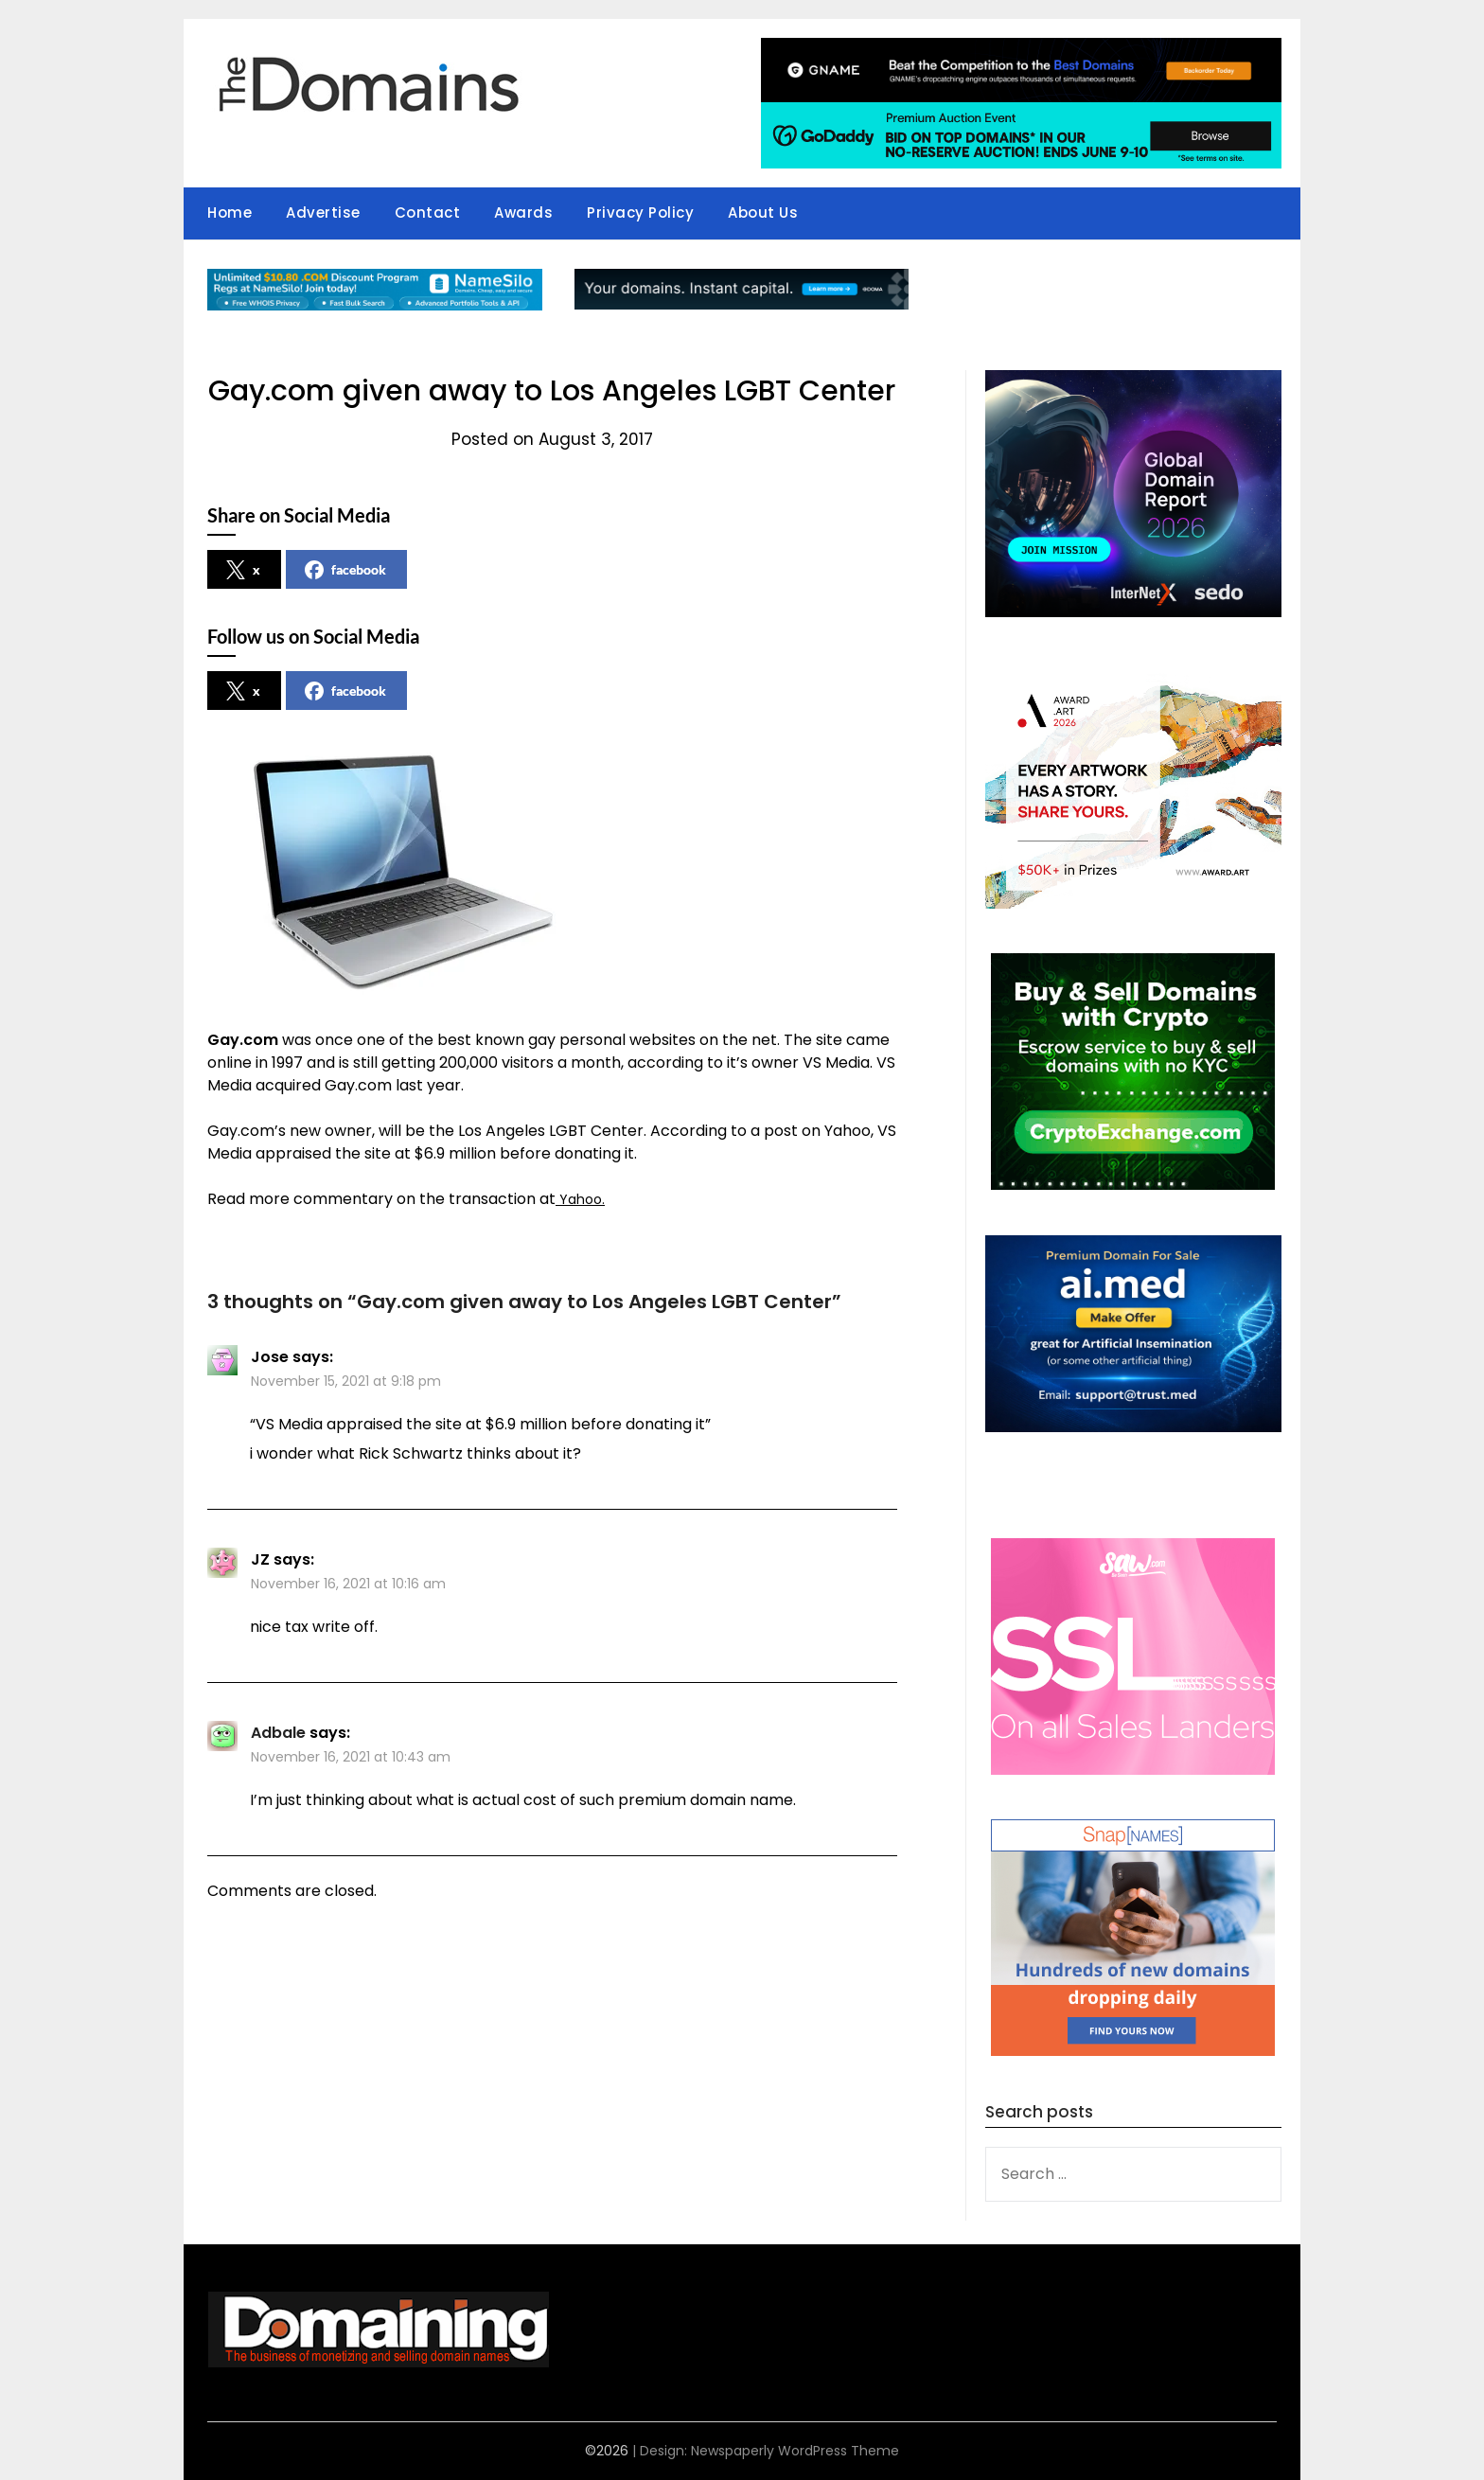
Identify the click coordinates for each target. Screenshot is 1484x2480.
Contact (428, 212)
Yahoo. (582, 1199)
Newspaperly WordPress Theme (795, 2450)
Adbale (278, 1733)
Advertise (323, 212)
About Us (763, 212)
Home (229, 212)
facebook (345, 569)
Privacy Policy (640, 212)
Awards (523, 212)
